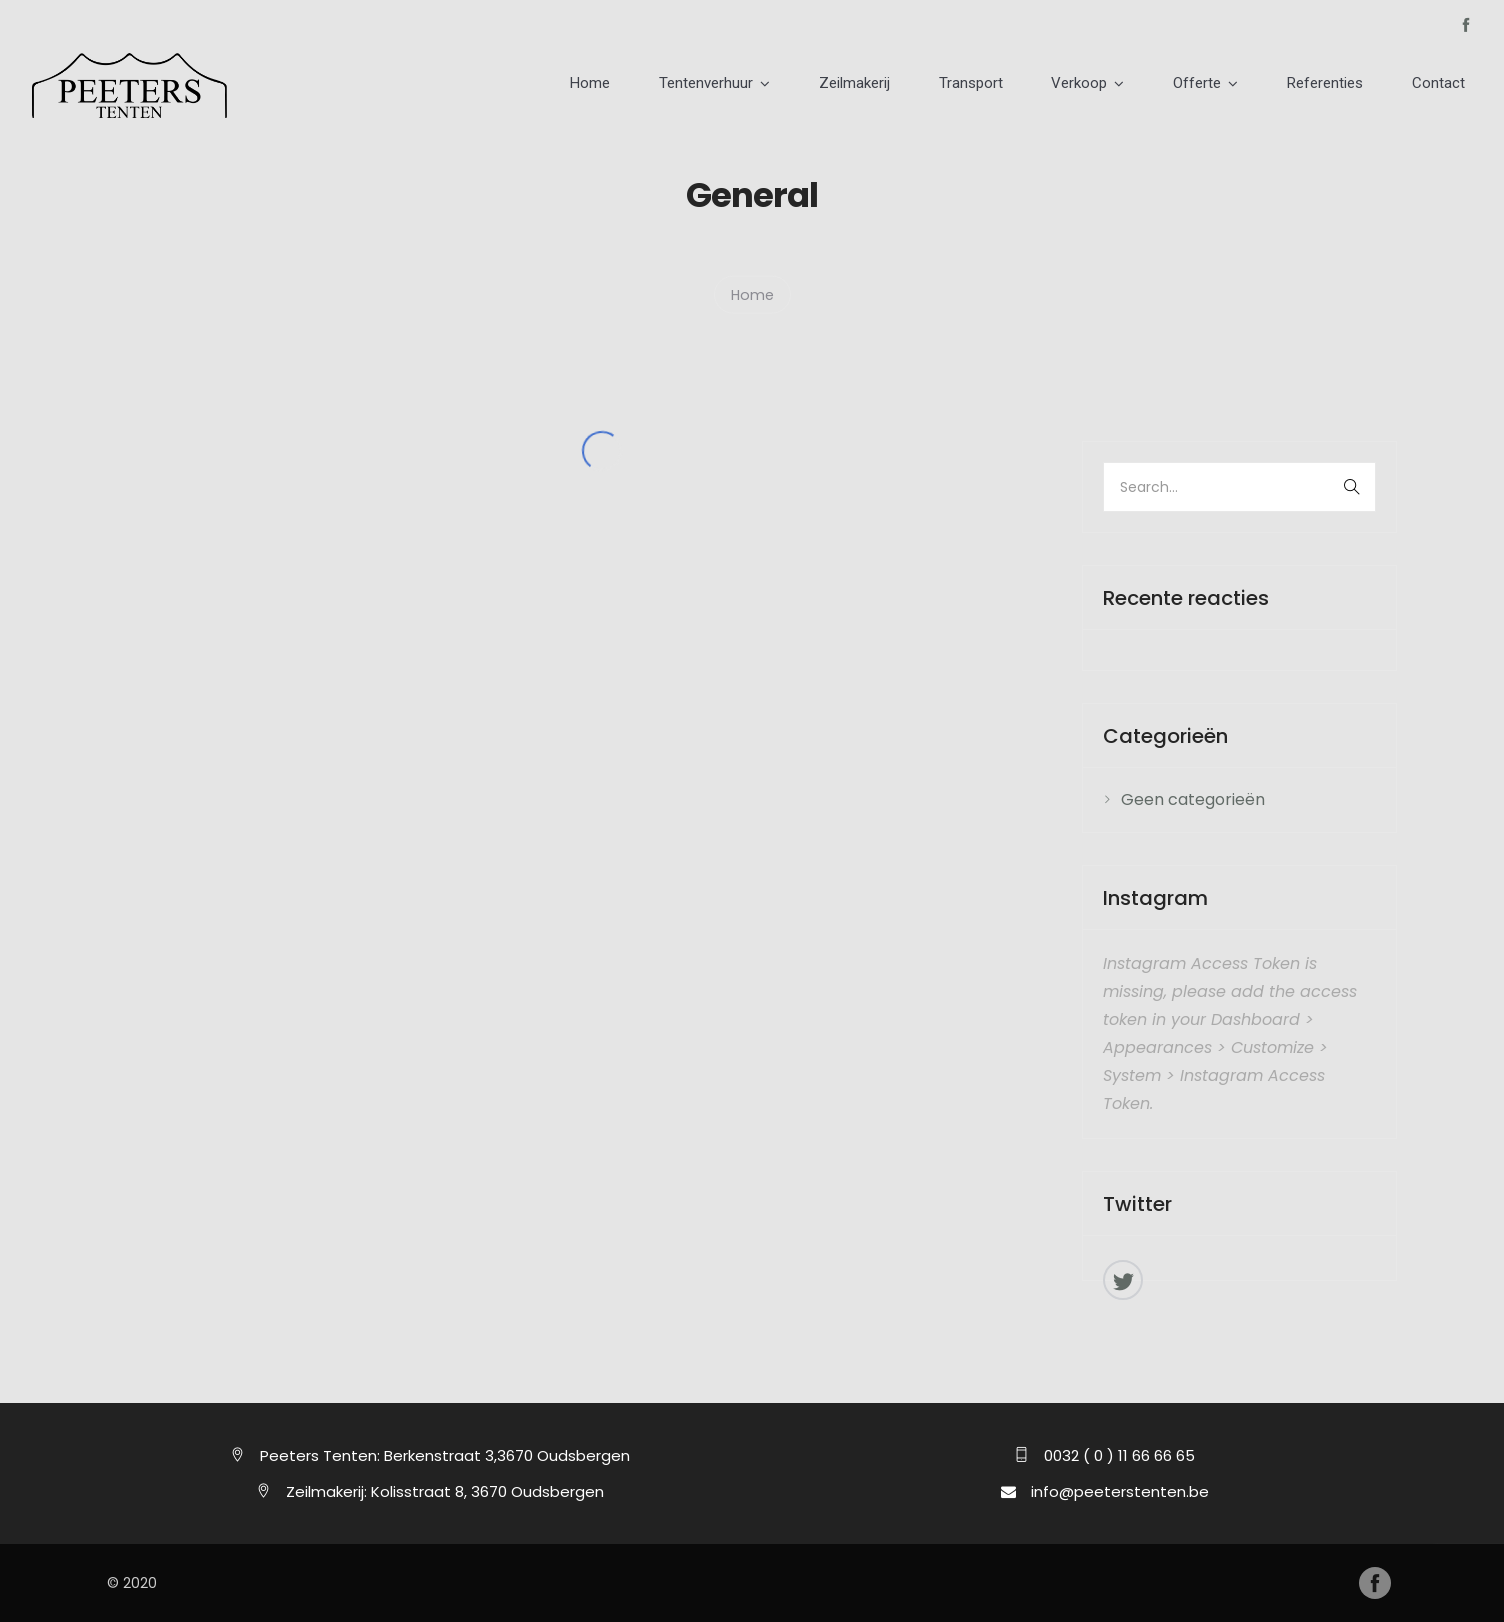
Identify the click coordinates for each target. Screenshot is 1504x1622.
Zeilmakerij (930, 85)
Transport (1033, 85)
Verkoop (1128, 85)
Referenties (1346, 85)
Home (694, 85)
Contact (1445, 85)
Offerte (1232, 85)
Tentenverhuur (796, 85)
